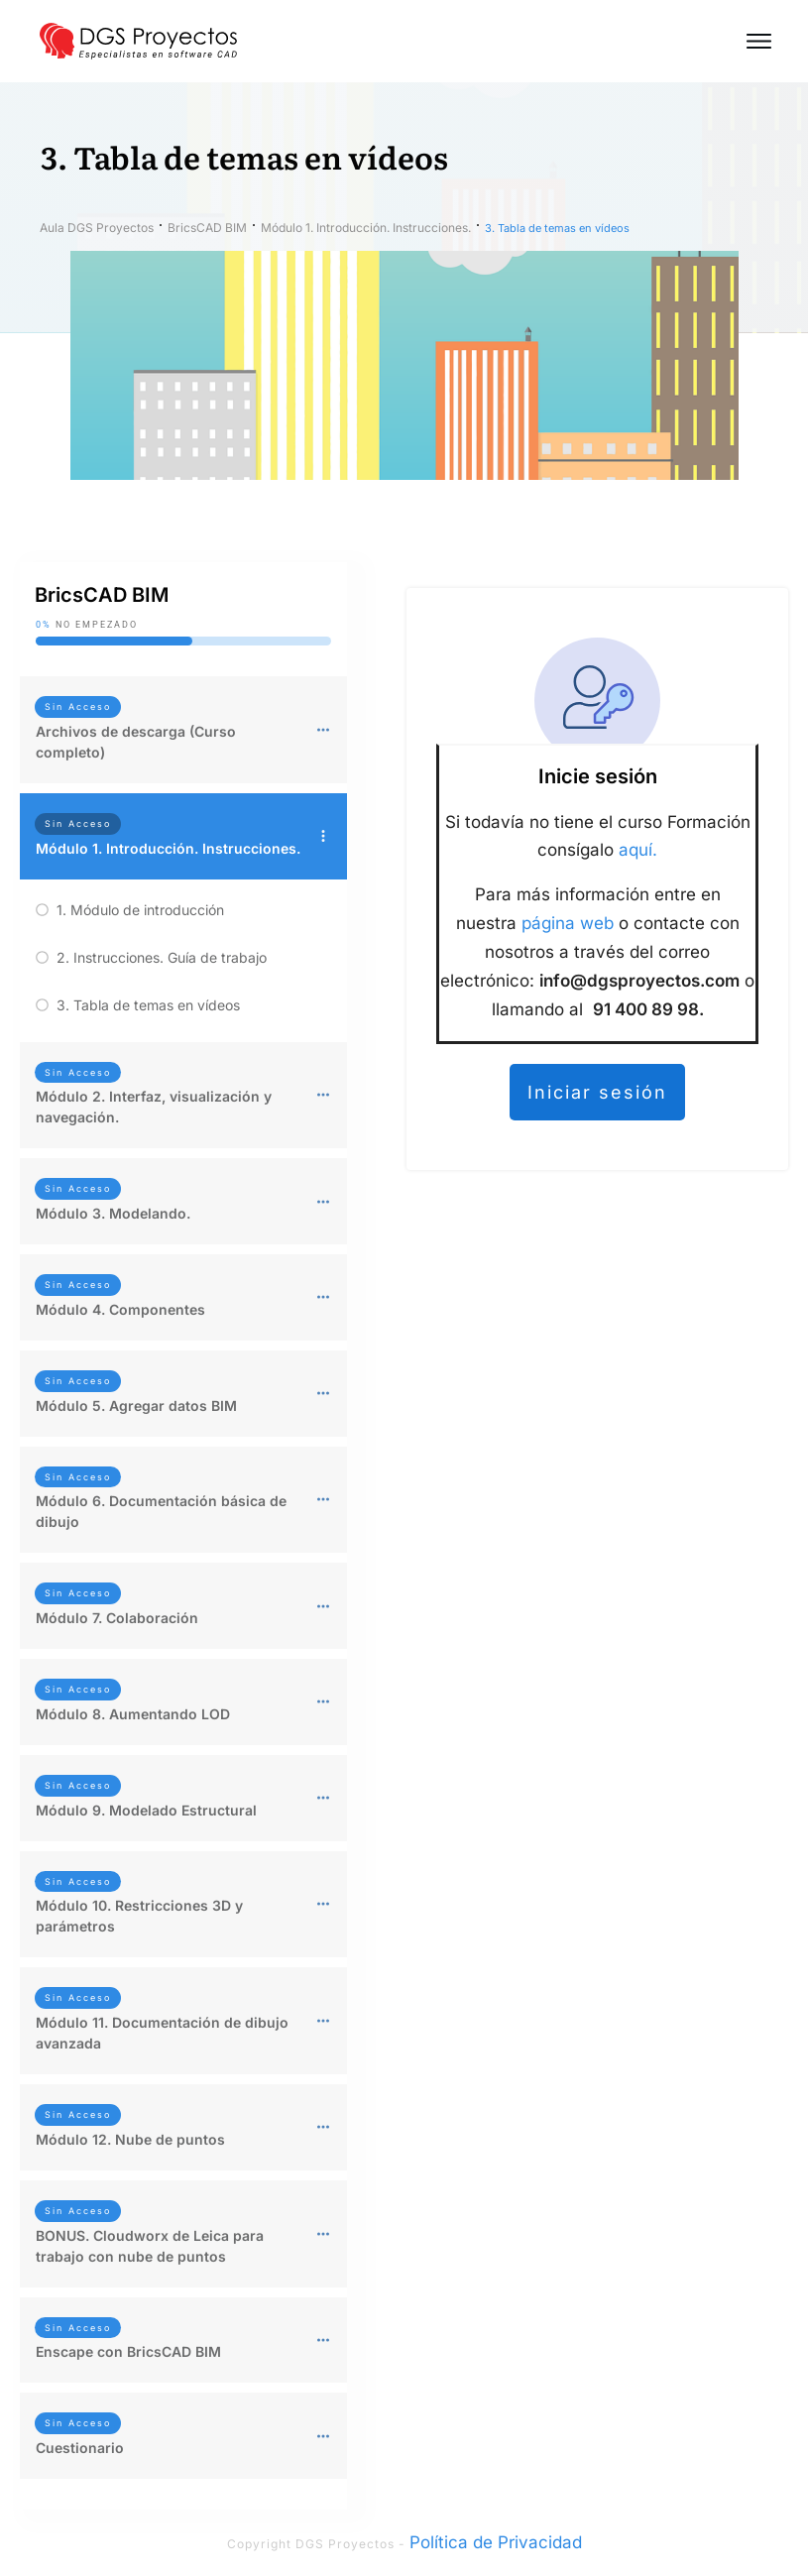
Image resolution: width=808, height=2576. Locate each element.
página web (568, 923)
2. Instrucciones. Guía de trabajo (162, 957)
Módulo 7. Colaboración (117, 1617)
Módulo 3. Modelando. (113, 1213)
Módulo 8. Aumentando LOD (133, 1713)
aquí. (638, 850)
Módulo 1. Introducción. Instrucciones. (168, 848)
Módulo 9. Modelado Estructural (146, 1810)
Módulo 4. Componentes (120, 1309)
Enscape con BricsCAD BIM (128, 2351)
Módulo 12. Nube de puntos (130, 2139)
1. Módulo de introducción (140, 909)
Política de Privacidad (495, 2542)
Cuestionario (80, 2447)
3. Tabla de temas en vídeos (148, 1004)
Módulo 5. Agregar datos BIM (136, 1405)
